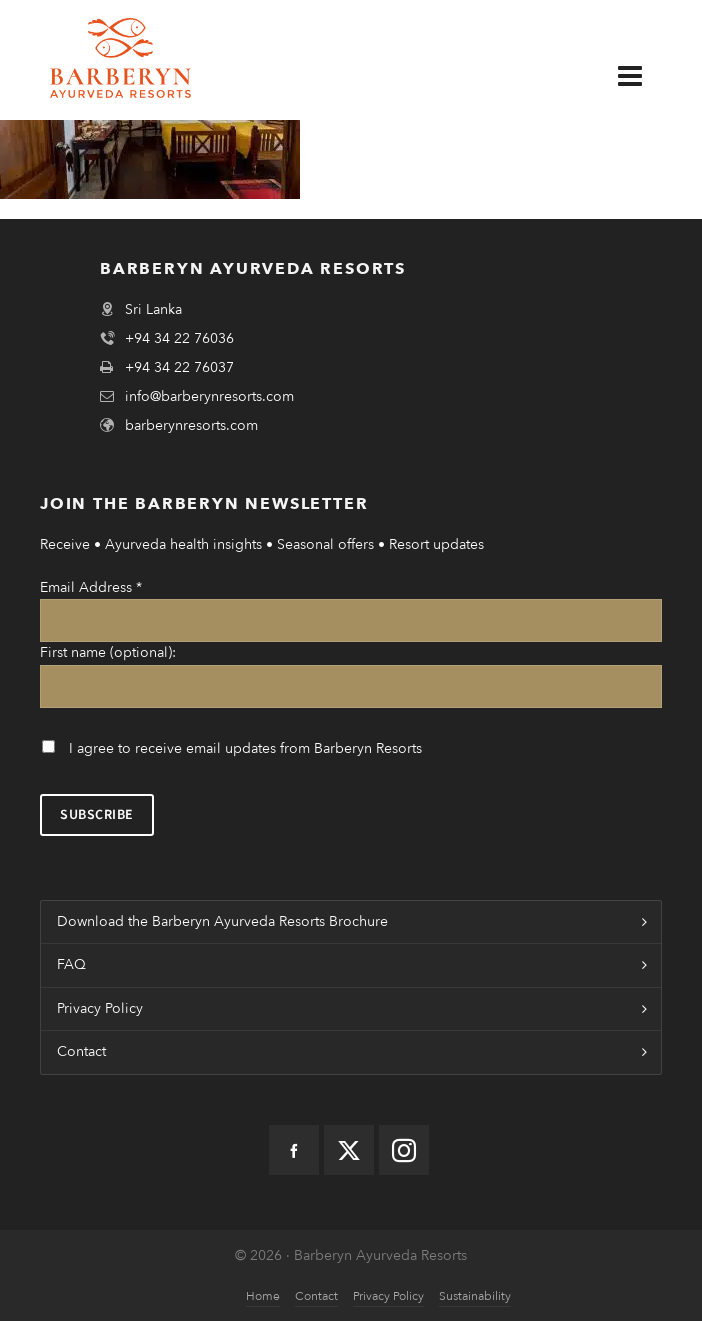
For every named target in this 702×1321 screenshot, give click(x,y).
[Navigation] (645, 77)
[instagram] (404, 1150)
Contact (81, 1051)
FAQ (71, 964)
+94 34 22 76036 (179, 338)
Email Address (91, 587)
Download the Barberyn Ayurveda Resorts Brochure (222, 921)
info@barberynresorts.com (209, 396)
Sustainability (475, 1296)
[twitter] (349, 1150)
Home (263, 1296)
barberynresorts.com (191, 425)
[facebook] (294, 1150)
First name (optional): (108, 652)
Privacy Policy (100, 1008)
